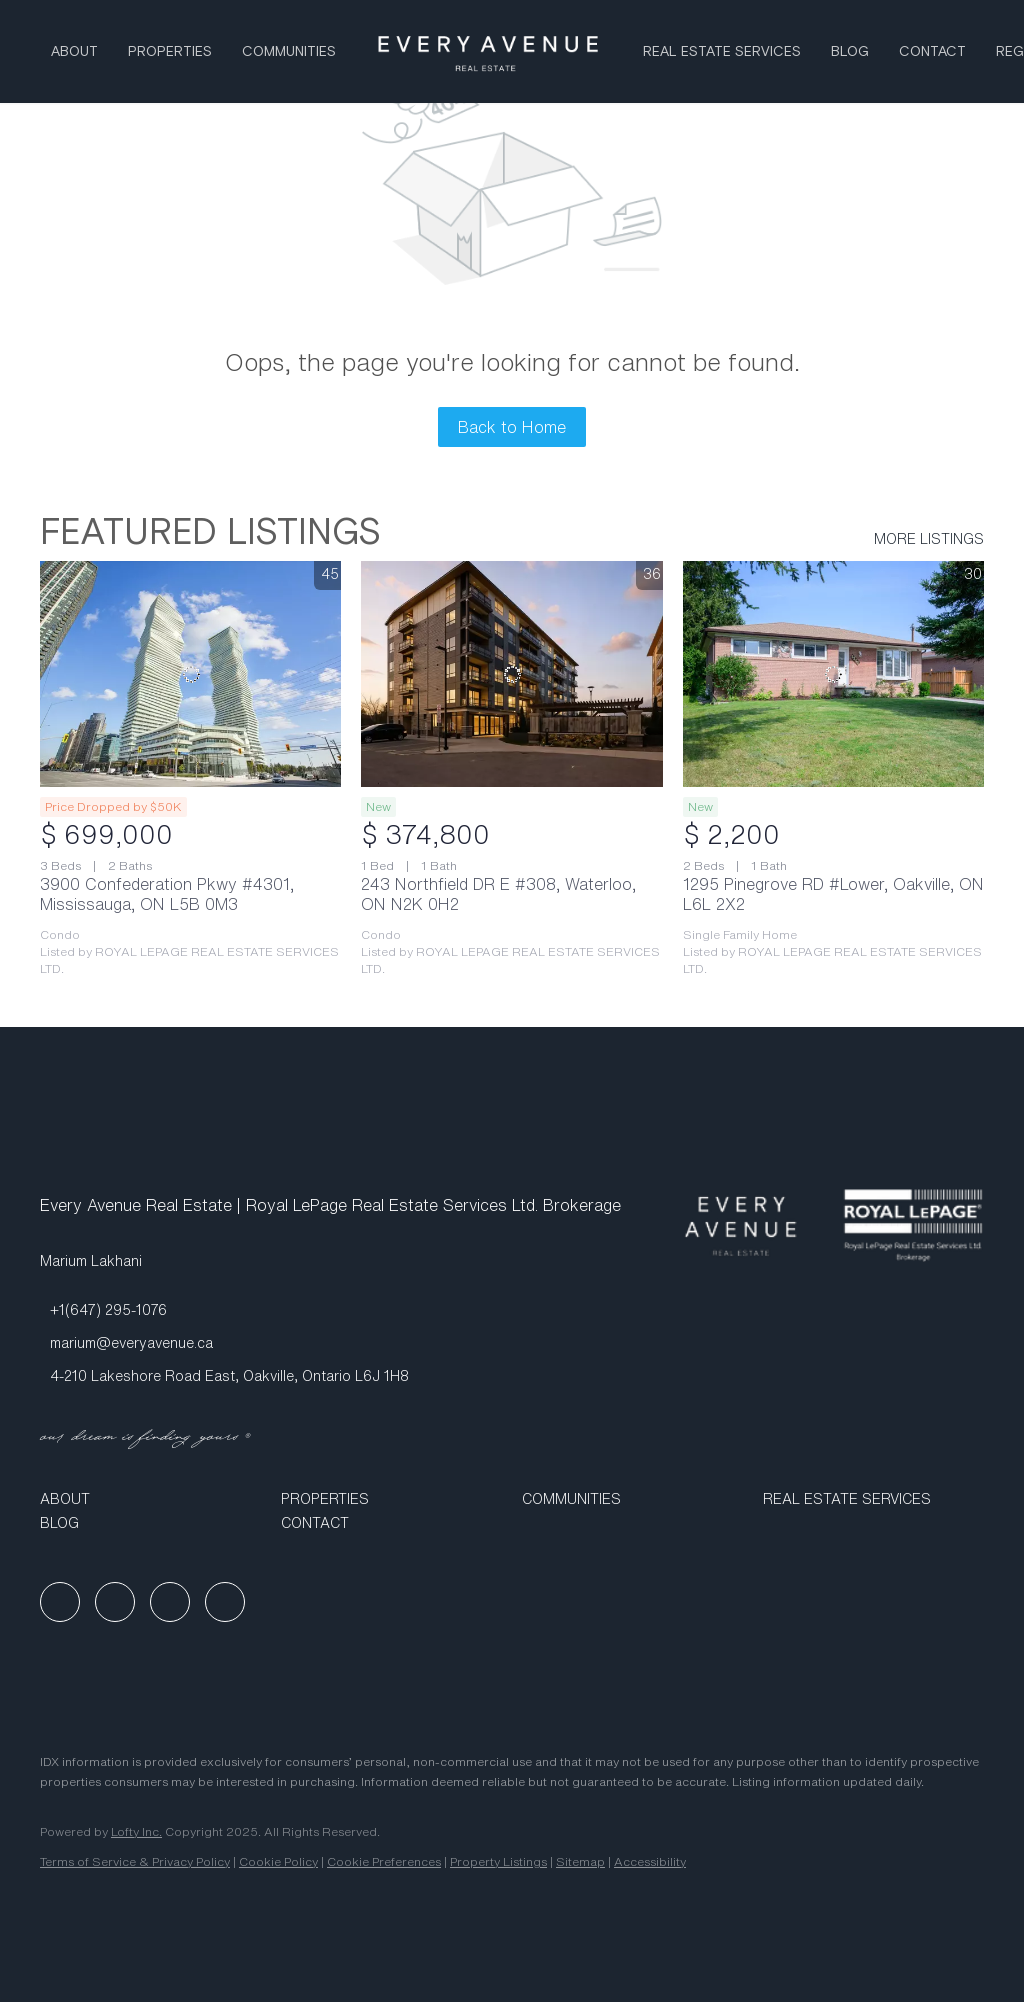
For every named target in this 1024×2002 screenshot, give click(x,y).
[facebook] (60, 1602)
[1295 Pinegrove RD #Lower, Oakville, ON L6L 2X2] (833, 674)
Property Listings (498, 1861)
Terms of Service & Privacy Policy (135, 1861)
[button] (150, 1499)
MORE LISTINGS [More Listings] (929, 539)
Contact (932, 52)
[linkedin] (115, 1602)
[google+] (225, 1602)
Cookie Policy (278, 1861)
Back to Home (512, 427)
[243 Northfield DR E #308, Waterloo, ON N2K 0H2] (511, 674)
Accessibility (650, 1861)
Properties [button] (170, 52)
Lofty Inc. (136, 1831)
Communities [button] (289, 52)
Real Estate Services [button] (722, 52)
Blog (850, 52)
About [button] (74, 52)
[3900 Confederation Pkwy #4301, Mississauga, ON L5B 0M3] (190, 674)
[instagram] (170, 1602)
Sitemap (580, 1861)
